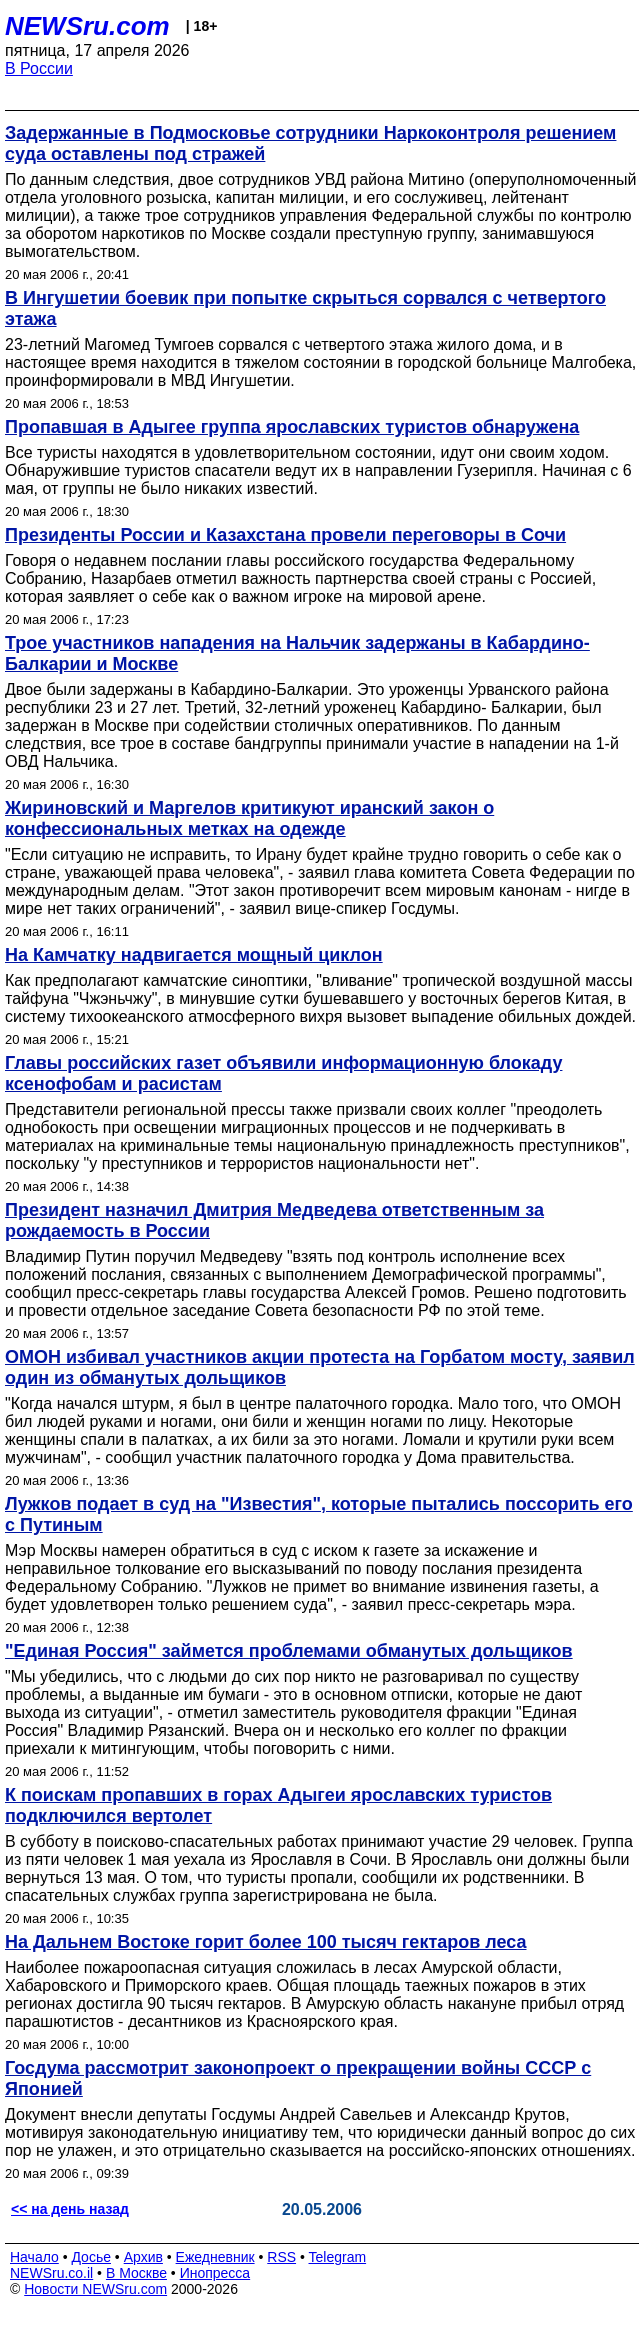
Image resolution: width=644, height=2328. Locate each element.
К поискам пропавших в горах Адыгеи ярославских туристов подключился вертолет (278, 1805)
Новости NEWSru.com (95, 2289)
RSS (281, 2257)
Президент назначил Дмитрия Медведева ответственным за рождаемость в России (274, 1220)
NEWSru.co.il (51, 2273)
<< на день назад (70, 2209)
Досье (91, 2257)
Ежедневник (215, 2257)
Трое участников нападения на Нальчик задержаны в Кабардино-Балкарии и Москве (297, 653)
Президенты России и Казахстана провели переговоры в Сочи (285, 535)
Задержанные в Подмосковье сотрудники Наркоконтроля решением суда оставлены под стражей (310, 143)
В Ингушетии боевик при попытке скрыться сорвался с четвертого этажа (305, 308)
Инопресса (215, 2273)
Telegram (338, 2257)
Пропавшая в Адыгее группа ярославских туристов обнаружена (292, 427)
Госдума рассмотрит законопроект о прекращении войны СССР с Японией (298, 2078)
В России (39, 68)
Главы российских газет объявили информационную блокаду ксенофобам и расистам (283, 1073)
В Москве (136, 2273)
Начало (34, 2257)
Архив (143, 2257)
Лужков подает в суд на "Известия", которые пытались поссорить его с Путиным (319, 1514)
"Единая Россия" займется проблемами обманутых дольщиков (289, 1651)
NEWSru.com (87, 26)
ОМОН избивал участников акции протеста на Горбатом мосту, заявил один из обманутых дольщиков (320, 1367)
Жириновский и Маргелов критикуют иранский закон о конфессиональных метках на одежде (249, 818)
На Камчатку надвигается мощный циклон (194, 955)
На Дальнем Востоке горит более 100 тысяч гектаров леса (265, 1942)
